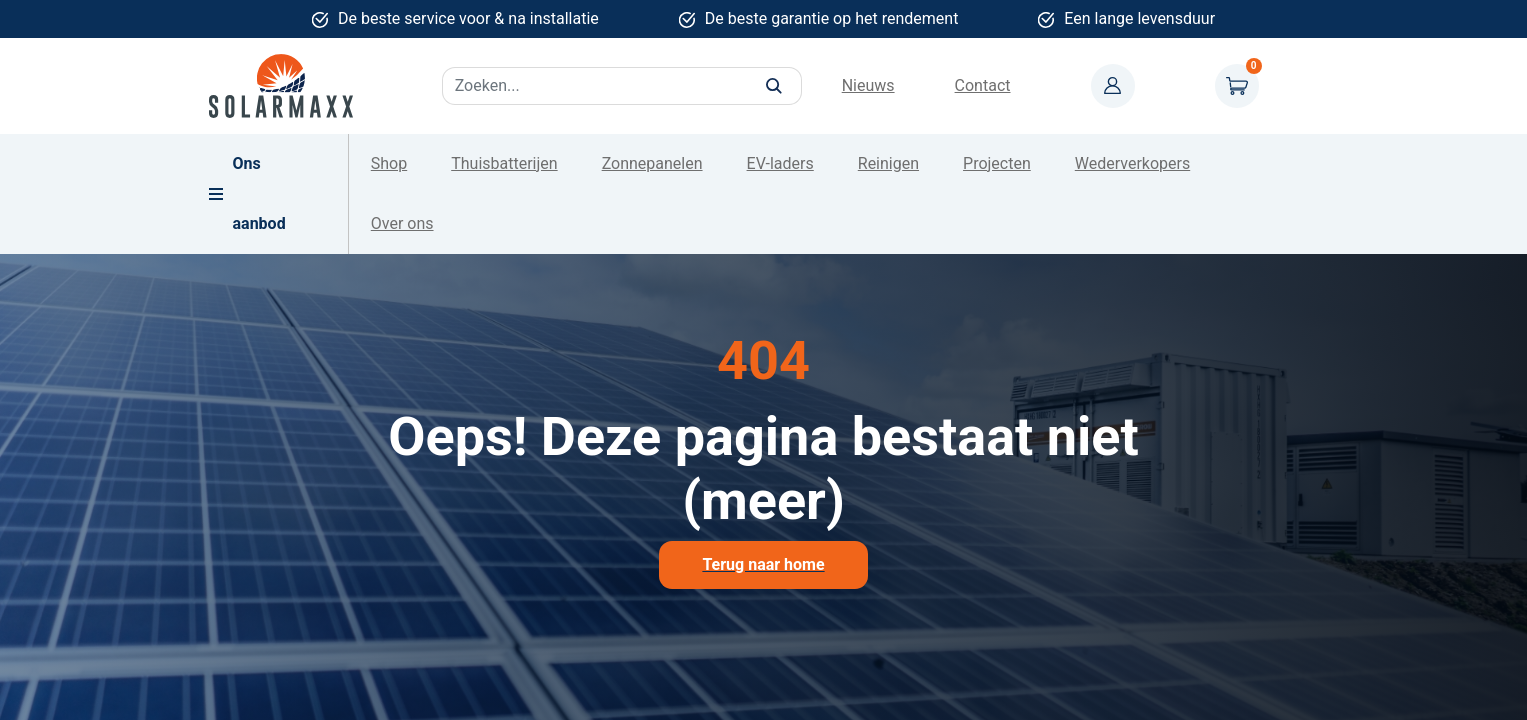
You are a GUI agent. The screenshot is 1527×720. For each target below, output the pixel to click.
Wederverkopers (1132, 163)
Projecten (997, 163)
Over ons (402, 223)
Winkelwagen (1237, 86)
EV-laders (780, 163)
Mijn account (1113, 86)
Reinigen (888, 163)
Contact (983, 85)
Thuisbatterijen (504, 163)
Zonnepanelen (652, 163)
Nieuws (868, 85)
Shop (389, 163)
